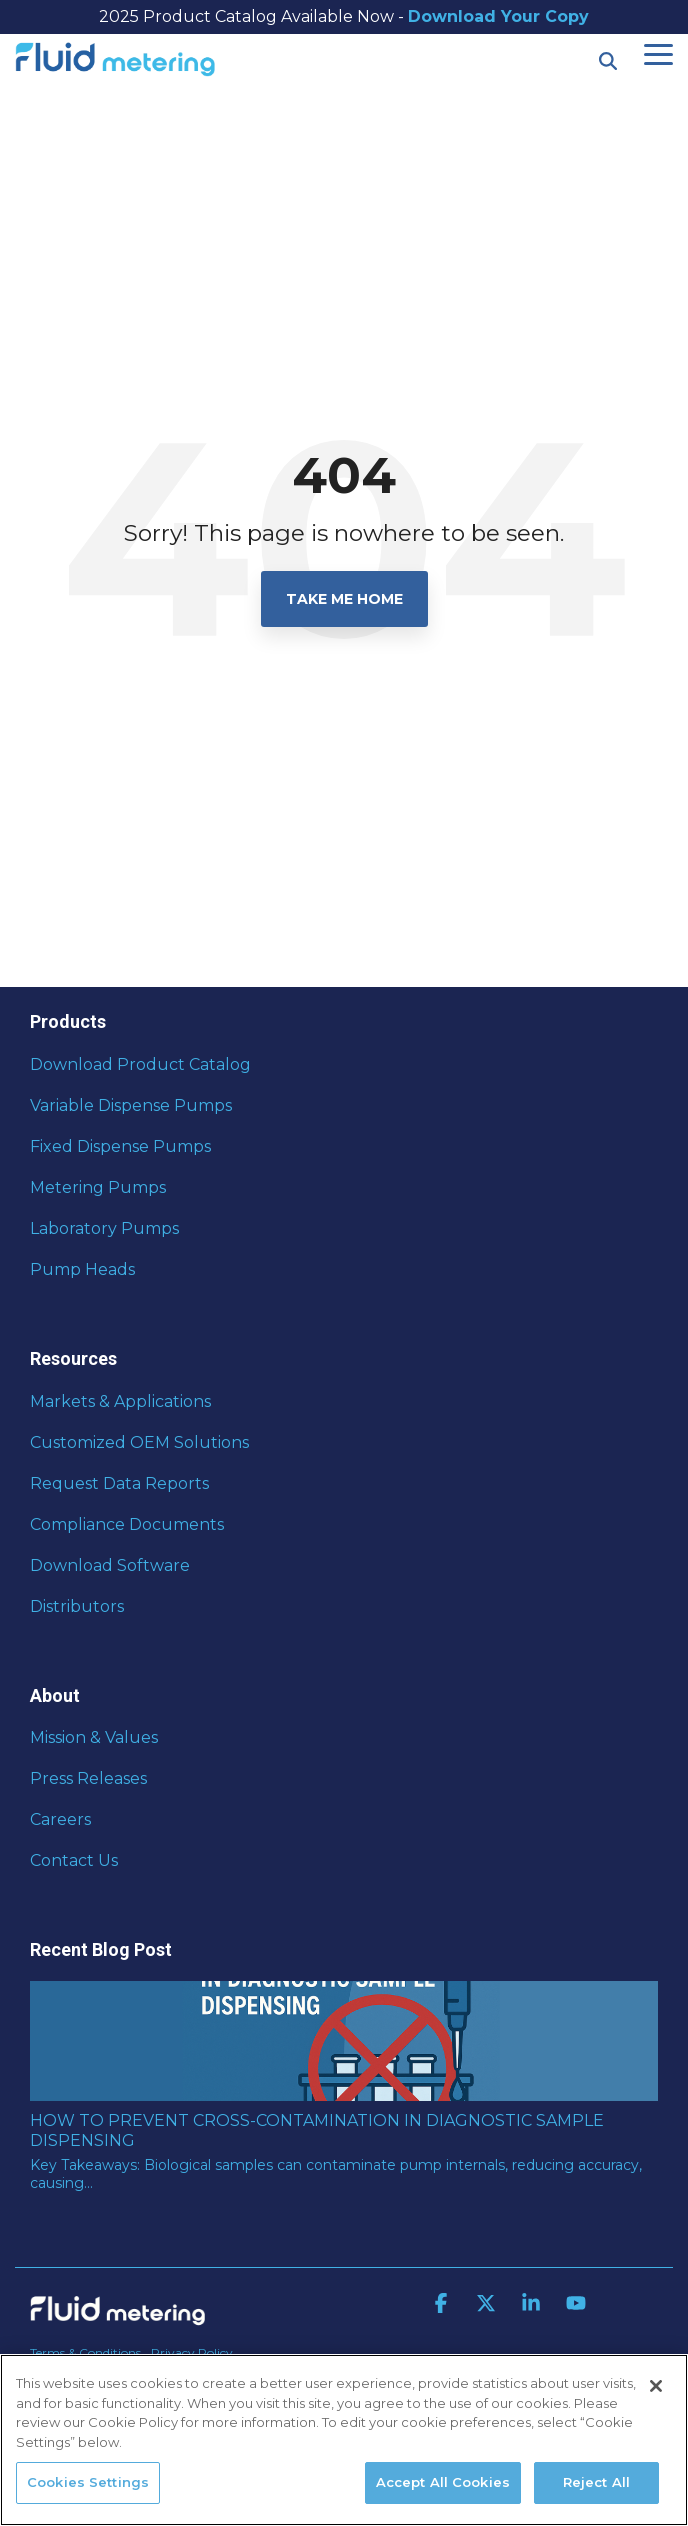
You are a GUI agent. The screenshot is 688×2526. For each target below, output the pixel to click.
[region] (344, 2440)
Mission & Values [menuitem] (94, 1737)
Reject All (596, 2482)
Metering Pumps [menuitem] (98, 1187)
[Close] (656, 2386)
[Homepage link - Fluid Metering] (117, 2320)
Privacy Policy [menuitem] (192, 2352)
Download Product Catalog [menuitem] (140, 1064)
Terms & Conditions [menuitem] (85, 2352)
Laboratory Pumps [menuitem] (104, 1228)
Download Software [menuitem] (110, 1565)
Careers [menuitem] (60, 1819)
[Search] (608, 61)
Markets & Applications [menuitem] (120, 1401)
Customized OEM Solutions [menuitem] (139, 1442)
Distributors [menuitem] (77, 1606)
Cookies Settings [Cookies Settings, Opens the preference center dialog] (88, 2482)
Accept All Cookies (443, 2482)
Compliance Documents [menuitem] (127, 1524)
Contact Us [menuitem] (74, 1860)
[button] (658, 53)
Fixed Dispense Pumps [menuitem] (120, 1146)
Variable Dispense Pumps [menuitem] (131, 1105)
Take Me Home (344, 599)
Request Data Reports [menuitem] (119, 1483)
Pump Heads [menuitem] (82, 1269)
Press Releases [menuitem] (88, 1778)
